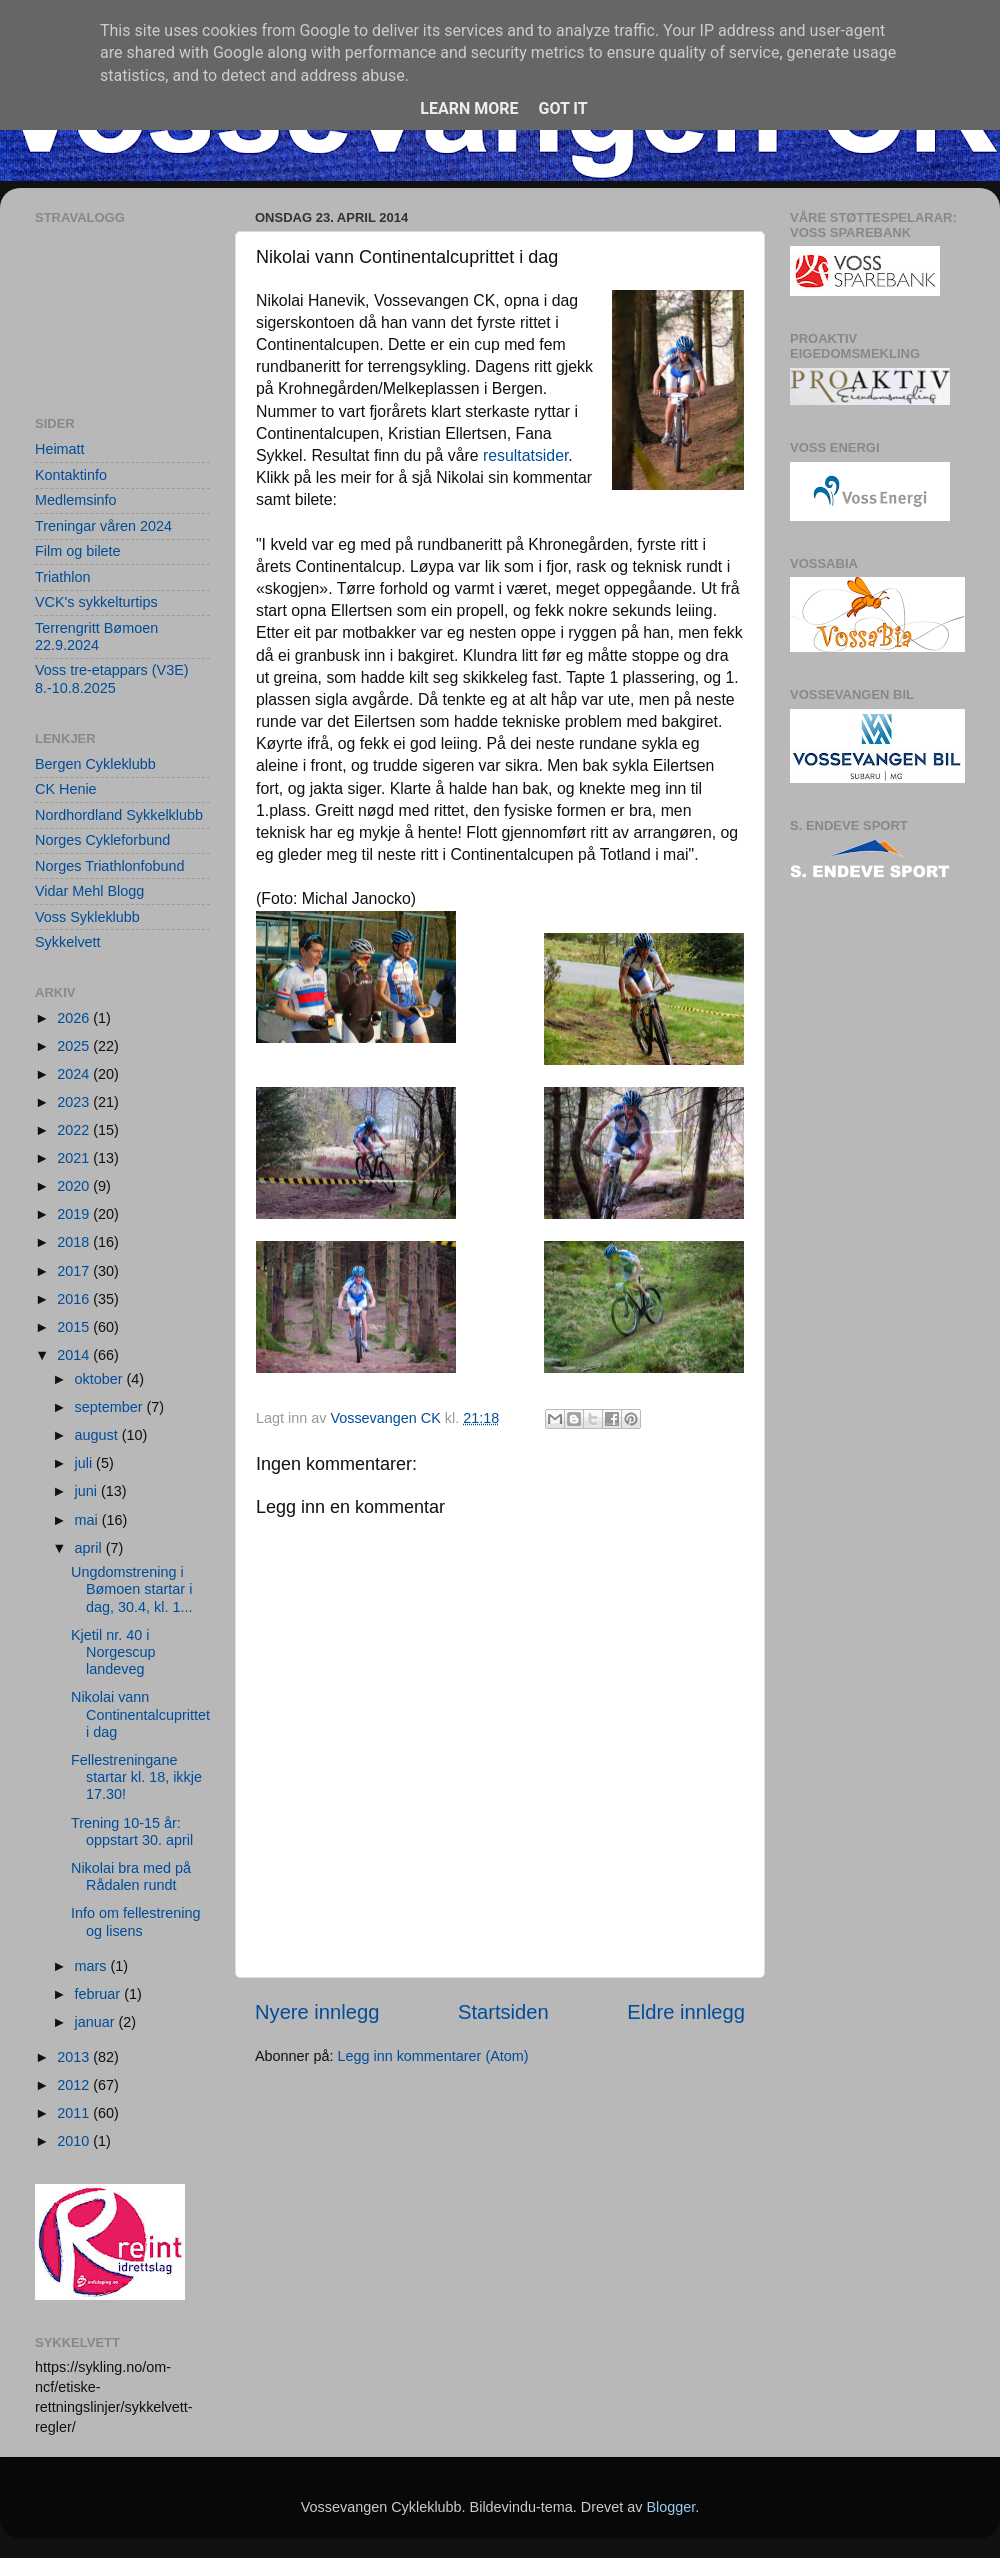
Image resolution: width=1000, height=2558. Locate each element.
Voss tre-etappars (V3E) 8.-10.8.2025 (112, 678)
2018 (75, 1242)
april (90, 1548)
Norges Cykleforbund (102, 840)
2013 (75, 2057)
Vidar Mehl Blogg (89, 891)
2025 (75, 1046)
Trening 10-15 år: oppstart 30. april (132, 1831)
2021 (75, 1158)
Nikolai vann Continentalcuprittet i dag (140, 1714)
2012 (75, 2085)
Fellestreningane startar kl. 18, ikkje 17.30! (136, 1777)
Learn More (469, 108)
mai (88, 1520)
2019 (75, 1214)
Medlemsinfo (76, 500)
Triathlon (62, 577)
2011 (75, 2113)
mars (93, 1966)
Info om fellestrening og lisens (136, 1921)
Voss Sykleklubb (87, 917)
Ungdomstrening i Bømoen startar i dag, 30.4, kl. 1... (131, 1589)
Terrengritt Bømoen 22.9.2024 (96, 636)
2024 (75, 1074)
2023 (75, 1102)
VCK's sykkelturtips (96, 602)
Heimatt (60, 449)
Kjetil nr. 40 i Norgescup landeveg (113, 1652)
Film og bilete (78, 551)
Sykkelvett (68, 942)
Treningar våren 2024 (103, 526)
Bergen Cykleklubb (95, 764)
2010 (75, 2141)
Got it (562, 108)
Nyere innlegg (317, 2012)
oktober (101, 1379)
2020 (75, 1186)
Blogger (670, 2507)
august (98, 1435)
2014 (75, 1355)
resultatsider (525, 455)
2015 (75, 1327)
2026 (75, 1018)
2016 (75, 1299)
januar (97, 2022)
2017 (75, 1271)
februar (100, 1994)
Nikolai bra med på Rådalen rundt (131, 1876)
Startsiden (503, 2012)
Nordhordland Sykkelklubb (119, 815)
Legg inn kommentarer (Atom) (432, 2056)
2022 (75, 1130)
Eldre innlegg (686, 2012)
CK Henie (66, 789)
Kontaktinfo (71, 475)
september (111, 1407)
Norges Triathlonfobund (110, 866)
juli (86, 1463)
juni (88, 1491)
